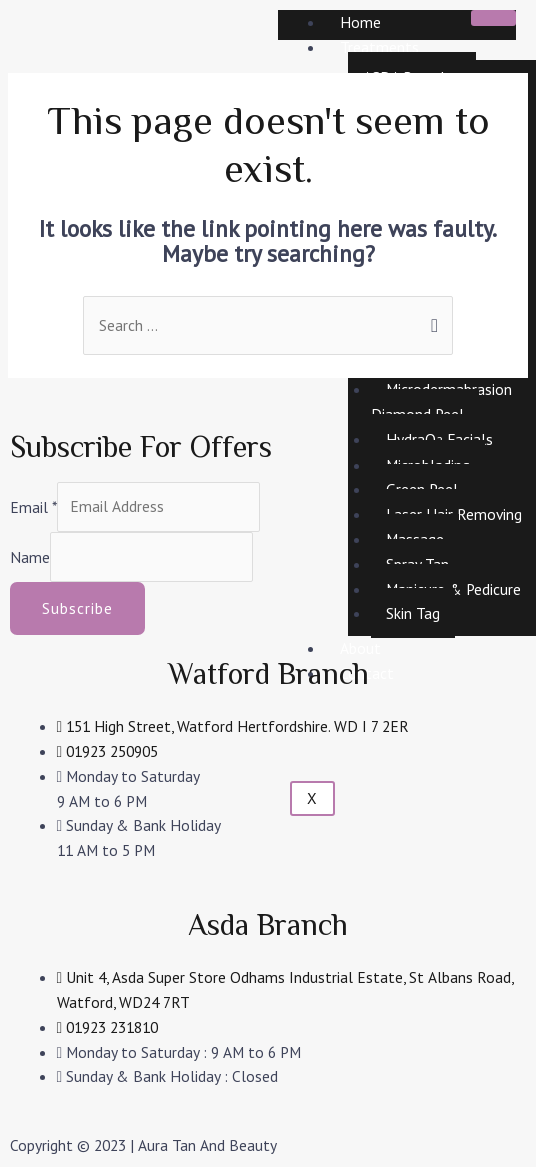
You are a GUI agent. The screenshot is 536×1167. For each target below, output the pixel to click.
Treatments (379, 47)
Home (360, 22)
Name (30, 556)
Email (33, 506)
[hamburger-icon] (493, 18)
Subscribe (77, 608)
